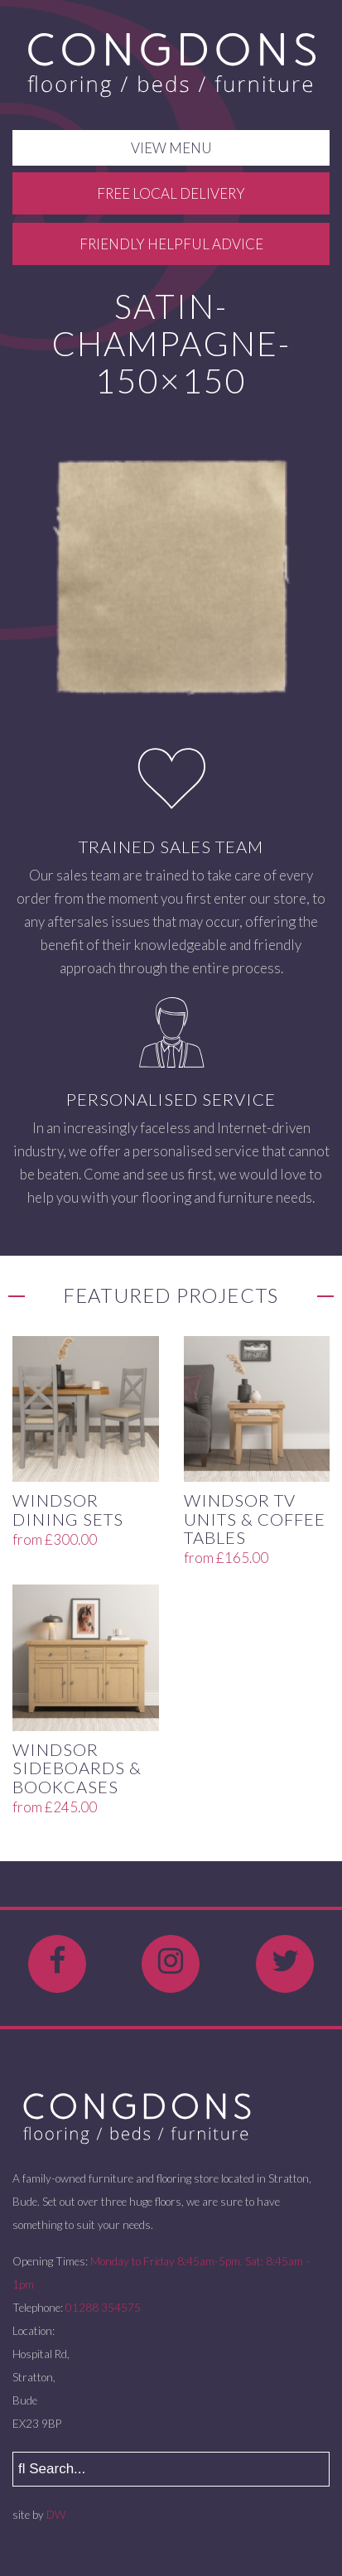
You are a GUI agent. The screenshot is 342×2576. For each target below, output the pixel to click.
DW (55, 2514)
